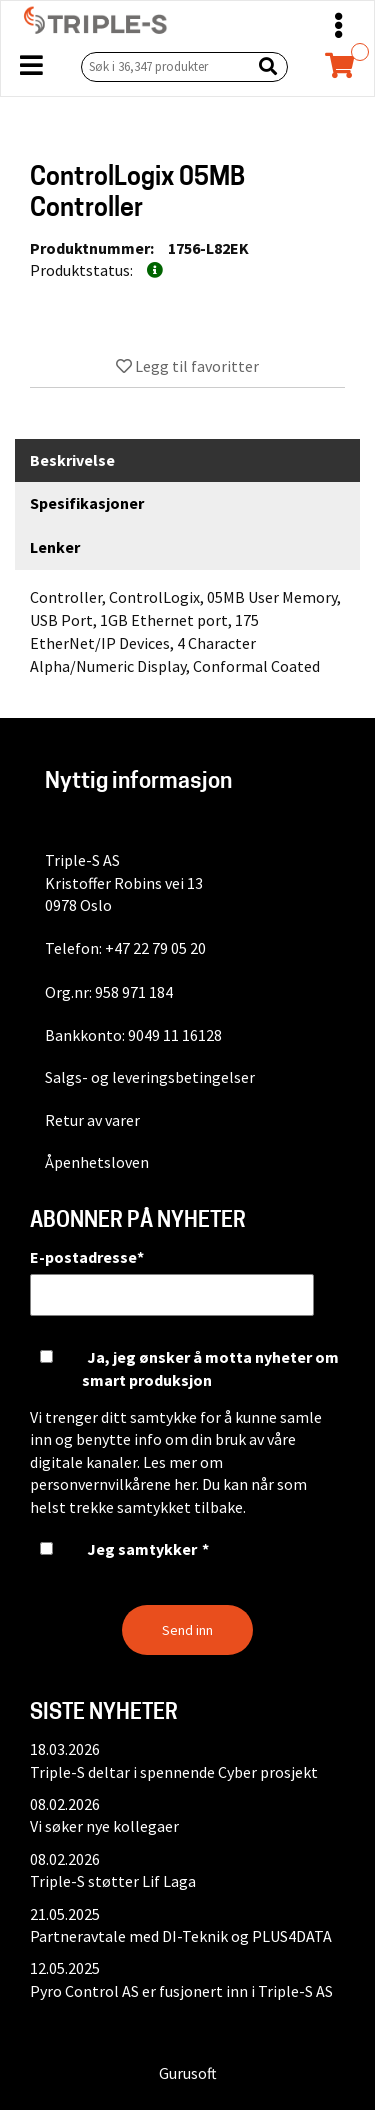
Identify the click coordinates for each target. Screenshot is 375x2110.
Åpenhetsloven (97, 1162)
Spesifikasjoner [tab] (87, 503)
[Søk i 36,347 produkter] (162, 66)
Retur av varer (92, 1120)
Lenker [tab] (55, 547)
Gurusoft (188, 2073)
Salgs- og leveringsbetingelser (150, 1077)
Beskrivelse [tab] (72, 460)
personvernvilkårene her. (114, 1484)
